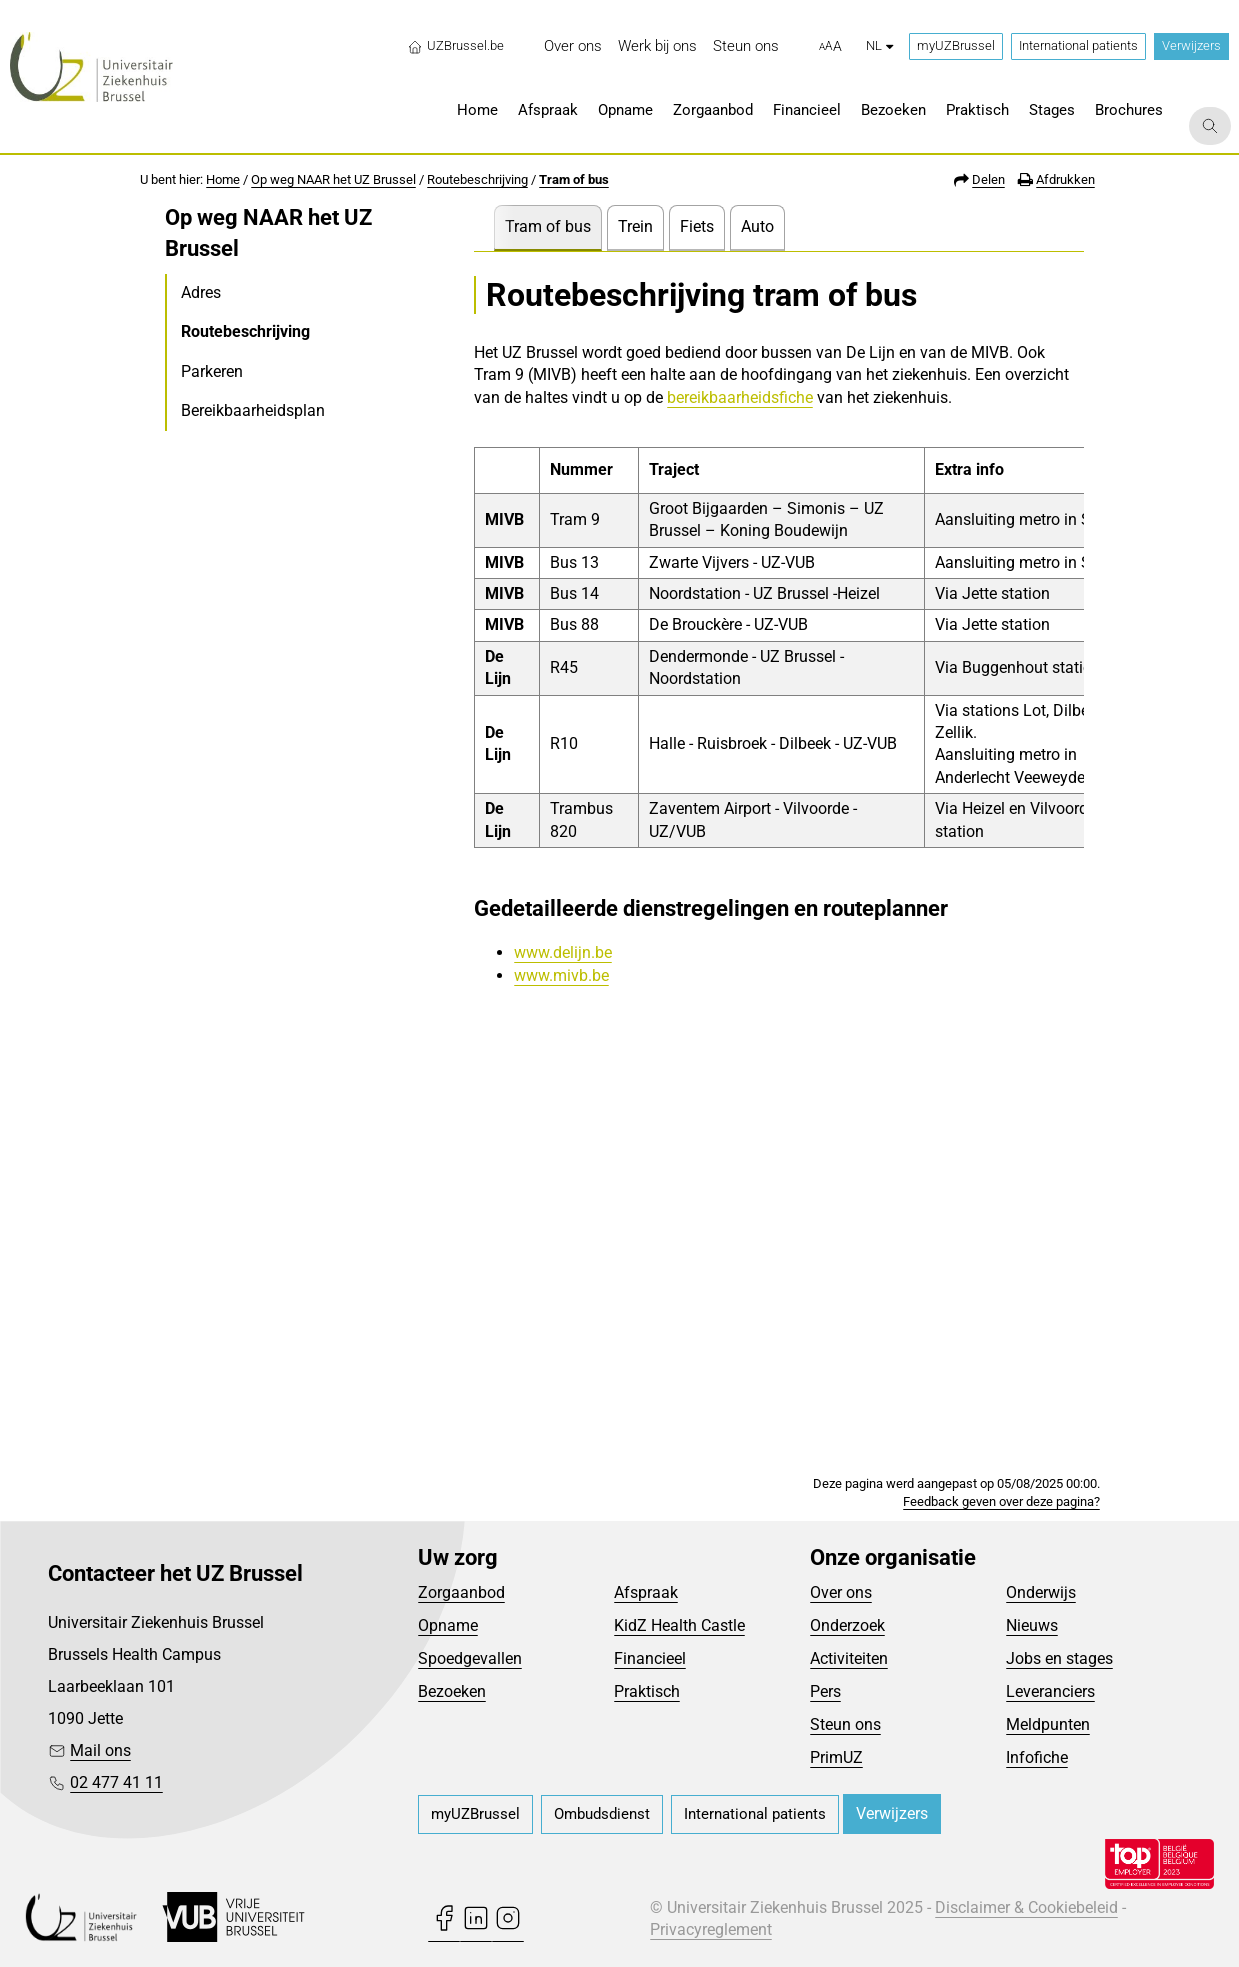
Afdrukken (1065, 179)
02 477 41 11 (116, 1782)
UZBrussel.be (455, 46)
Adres (201, 292)
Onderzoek (847, 1625)
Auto (757, 226)
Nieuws (1032, 1625)
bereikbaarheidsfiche (740, 397)
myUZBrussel (956, 45)
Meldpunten (1048, 1724)
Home (223, 179)
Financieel (650, 1658)
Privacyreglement (711, 1929)
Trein (635, 226)
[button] (830, 47)
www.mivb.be (561, 975)
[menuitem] (573, 46)
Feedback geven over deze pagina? (1001, 1501)
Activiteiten (849, 1658)
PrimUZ (836, 1757)
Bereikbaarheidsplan (253, 410)
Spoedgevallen (470, 1658)
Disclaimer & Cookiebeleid (1026, 1907)
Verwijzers (1191, 45)
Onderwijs (1041, 1592)
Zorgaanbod (461, 1592)
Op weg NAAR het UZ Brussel (333, 179)
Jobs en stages (1059, 1658)
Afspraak (646, 1592)
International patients (1078, 45)
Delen (988, 179)
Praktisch (647, 1691)
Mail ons (100, 1750)
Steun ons (845, 1724)
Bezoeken (452, 1691)
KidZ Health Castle (679, 1625)
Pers (825, 1691)
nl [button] (879, 45)
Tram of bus (574, 179)
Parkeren (212, 371)
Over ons (841, 1592)
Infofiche (1037, 1757)
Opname (448, 1625)
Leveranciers (1050, 1691)
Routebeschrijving (477, 179)
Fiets (697, 226)
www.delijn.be (563, 952)
